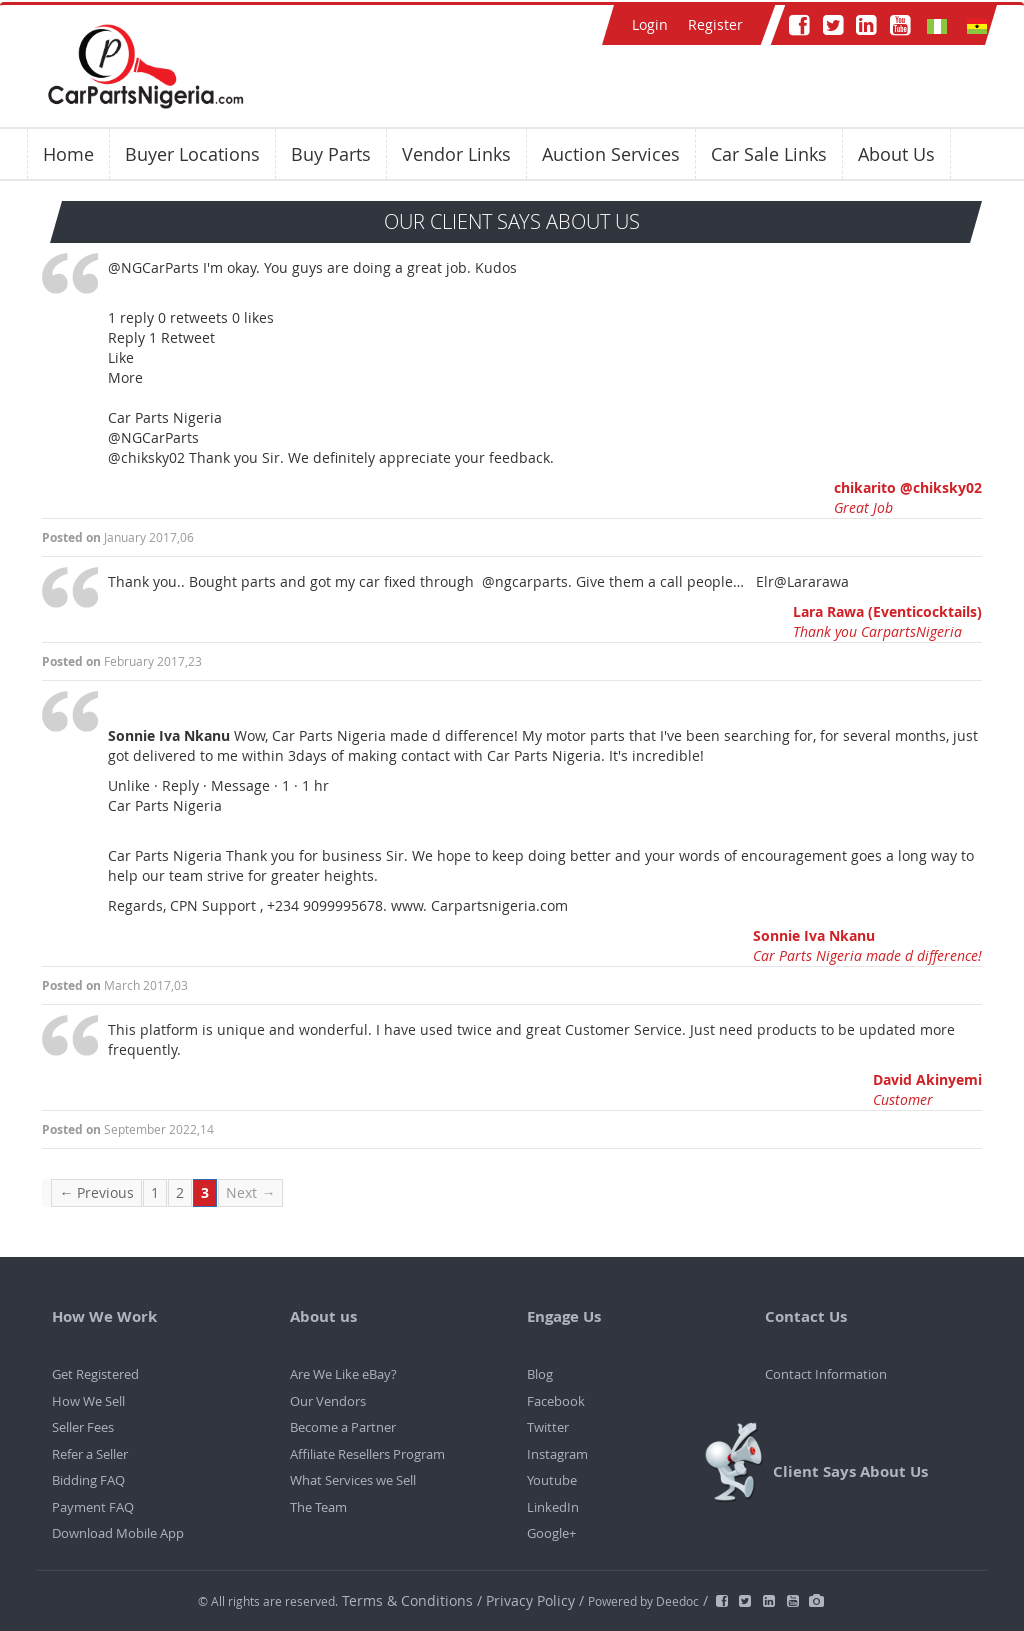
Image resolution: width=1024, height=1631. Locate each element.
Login (650, 24)
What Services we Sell (353, 1480)
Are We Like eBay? (343, 1374)
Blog (540, 1374)
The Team (318, 1507)
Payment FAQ (93, 1507)
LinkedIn (553, 1507)
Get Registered (95, 1374)
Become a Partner (343, 1427)
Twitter (548, 1427)
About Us (896, 154)
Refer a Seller (90, 1454)
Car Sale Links (769, 154)
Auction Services (611, 154)
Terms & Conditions (409, 1600)
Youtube (552, 1480)
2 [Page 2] (180, 1192)
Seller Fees (83, 1427)
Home (68, 154)
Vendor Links (456, 154)
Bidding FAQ (88, 1480)
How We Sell (88, 1401)
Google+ (551, 1533)
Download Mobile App (118, 1533)
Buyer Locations (192, 154)
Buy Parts (331, 154)
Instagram (557, 1454)
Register (715, 24)
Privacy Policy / (535, 1600)
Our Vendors (328, 1401)
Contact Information (826, 1374)
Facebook (556, 1401)
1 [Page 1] (155, 1192)
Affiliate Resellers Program (367, 1454)
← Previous (96, 1192)
